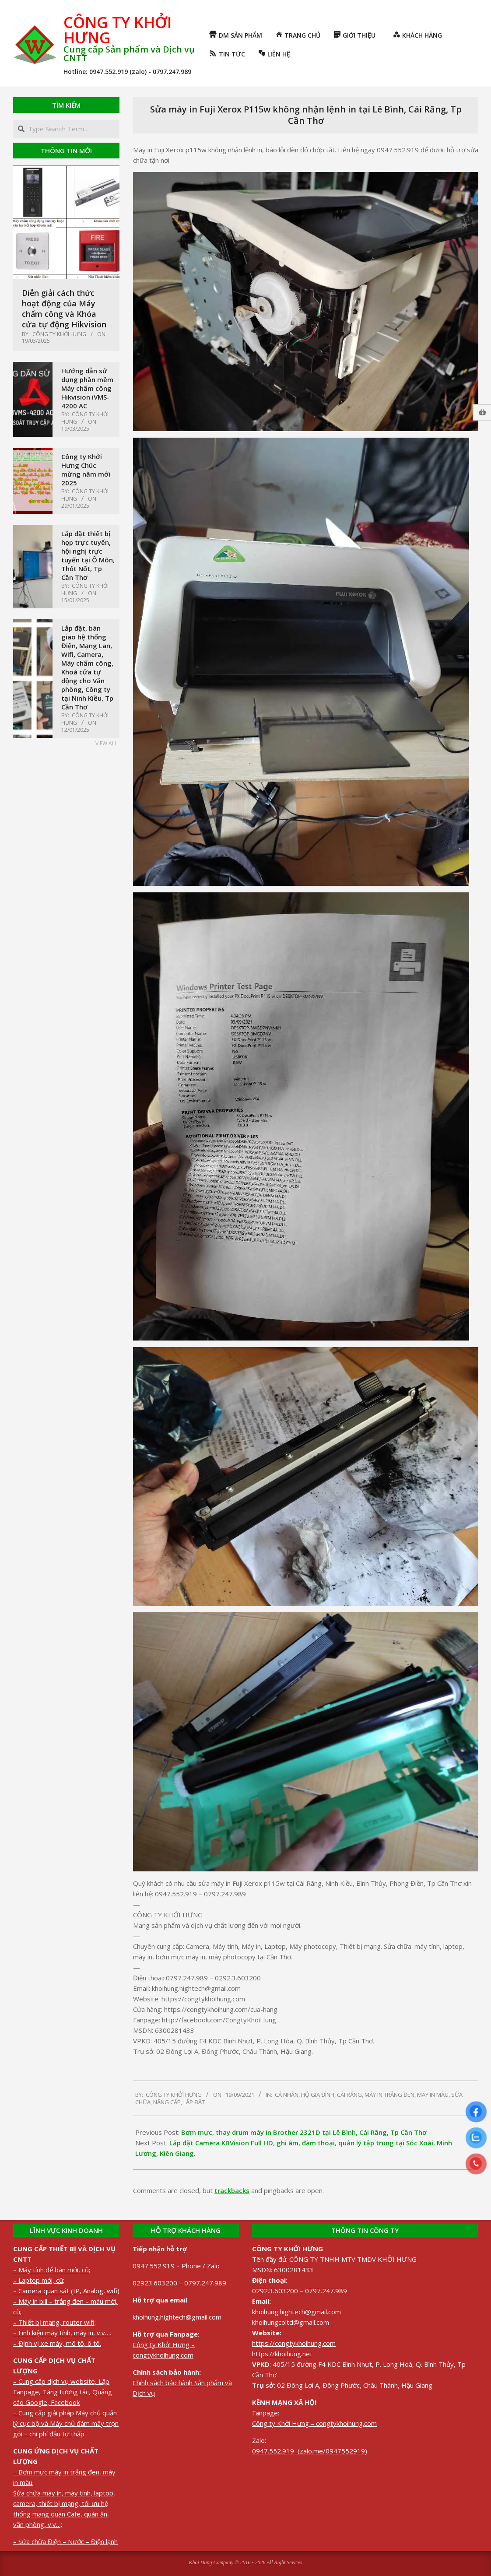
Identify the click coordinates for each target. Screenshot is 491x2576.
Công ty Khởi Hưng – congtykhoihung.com (314, 2423)
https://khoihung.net (282, 2353)
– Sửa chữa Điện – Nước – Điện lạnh (65, 2541)
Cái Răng (349, 2095)
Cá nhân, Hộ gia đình (304, 2095)
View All (106, 743)
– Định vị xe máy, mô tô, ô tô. (57, 2343)
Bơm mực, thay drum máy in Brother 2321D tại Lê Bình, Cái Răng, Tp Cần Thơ (304, 2132)
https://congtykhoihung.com (294, 2343)
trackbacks (231, 2190)
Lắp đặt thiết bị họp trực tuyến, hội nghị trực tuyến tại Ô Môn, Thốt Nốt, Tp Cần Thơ (88, 555)
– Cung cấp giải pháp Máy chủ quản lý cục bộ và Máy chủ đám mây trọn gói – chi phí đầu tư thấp (66, 2423)
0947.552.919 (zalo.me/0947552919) (309, 2450)
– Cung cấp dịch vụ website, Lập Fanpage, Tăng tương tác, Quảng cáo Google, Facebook (62, 2392)
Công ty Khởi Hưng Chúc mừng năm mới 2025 (85, 469)
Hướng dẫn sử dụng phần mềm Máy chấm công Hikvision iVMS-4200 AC (87, 388)
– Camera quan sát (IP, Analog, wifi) (66, 2290)
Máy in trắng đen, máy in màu (407, 2095)
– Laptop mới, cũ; (38, 2280)
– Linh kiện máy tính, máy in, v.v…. (62, 2332)
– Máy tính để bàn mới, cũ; (51, 2269)
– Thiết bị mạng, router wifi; (54, 2322)
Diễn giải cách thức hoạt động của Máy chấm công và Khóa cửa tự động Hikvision (64, 309)
